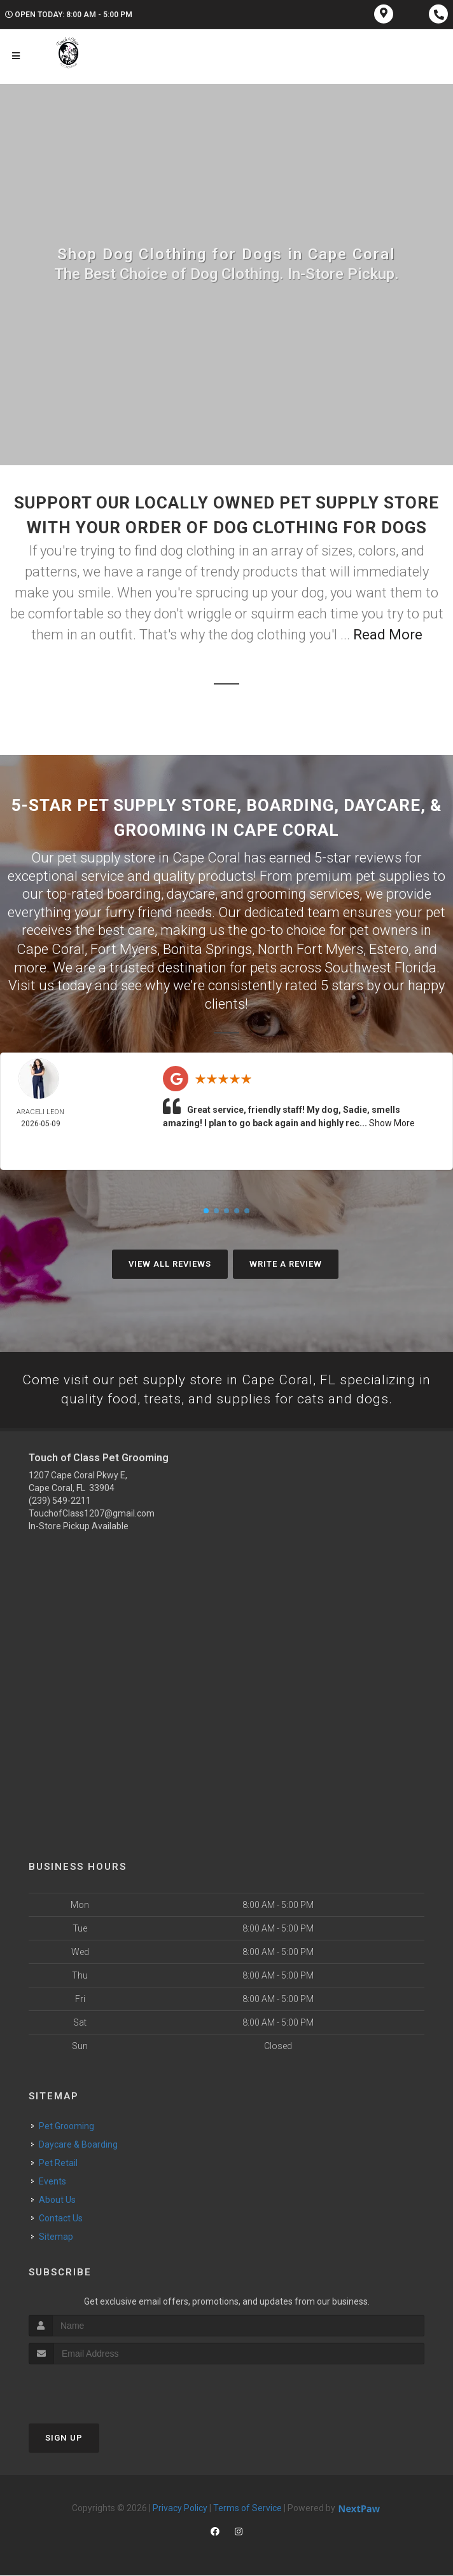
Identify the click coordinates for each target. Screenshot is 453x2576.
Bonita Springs (207, 949)
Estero (388, 949)
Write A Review (285, 1263)
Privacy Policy (180, 2509)
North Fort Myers (310, 949)
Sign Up (64, 2438)
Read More (387, 635)
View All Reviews (170, 1263)
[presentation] (96, 2388)
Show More (392, 1122)
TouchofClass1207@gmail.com (92, 1514)
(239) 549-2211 (60, 1501)
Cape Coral (51, 949)
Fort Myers (123, 949)
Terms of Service (247, 2509)
